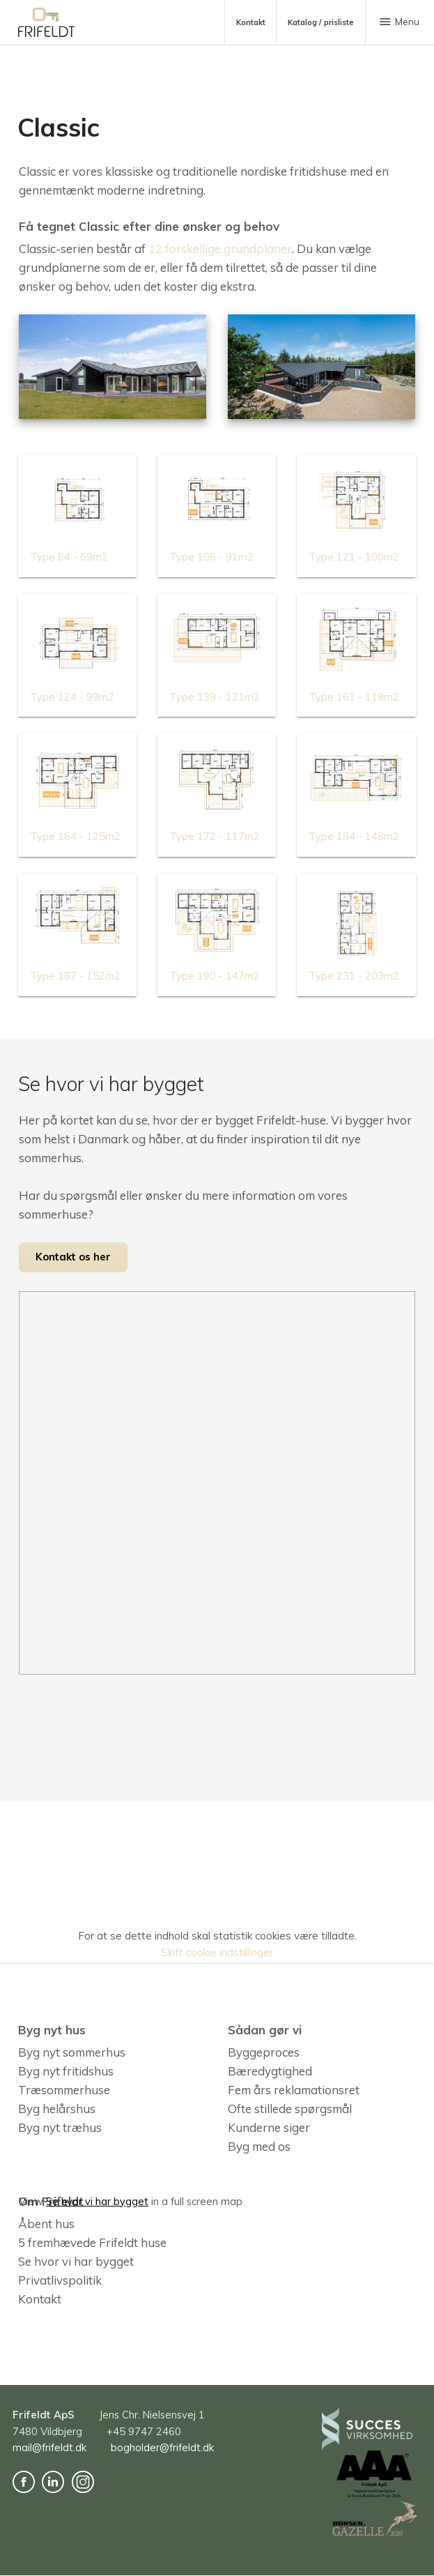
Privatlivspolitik (60, 2280)
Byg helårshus (56, 2108)
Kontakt (39, 2299)
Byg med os (259, 2146)
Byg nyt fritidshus (66, 2071)
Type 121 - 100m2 (354, 556)
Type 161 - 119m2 (354, 696)
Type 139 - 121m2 (214, 696)
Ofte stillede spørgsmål (290, 2108)
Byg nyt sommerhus (71, 2052)
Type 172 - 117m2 (214, 836)
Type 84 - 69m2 (69, 556)
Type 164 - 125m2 (75, 836)
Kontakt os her (73, 1256)
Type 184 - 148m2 (354, 836)
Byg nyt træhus (60, 2127)
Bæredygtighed (270, 2071)
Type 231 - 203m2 (354, 975)
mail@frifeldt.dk (49, 2448)
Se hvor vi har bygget (76, 2261)
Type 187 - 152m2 (75, 975)
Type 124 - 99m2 (72, 696)
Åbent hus (46, 2223)
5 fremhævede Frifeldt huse (92, 2242)
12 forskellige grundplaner (220, 248)
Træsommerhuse (64, 2089)
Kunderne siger (269, 2127)
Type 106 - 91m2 (211, 556)
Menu (398, 22)
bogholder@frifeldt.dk (162, 2448)
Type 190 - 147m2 (214, 975)
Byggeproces (264, 2052)
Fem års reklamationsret (293, 2089)
